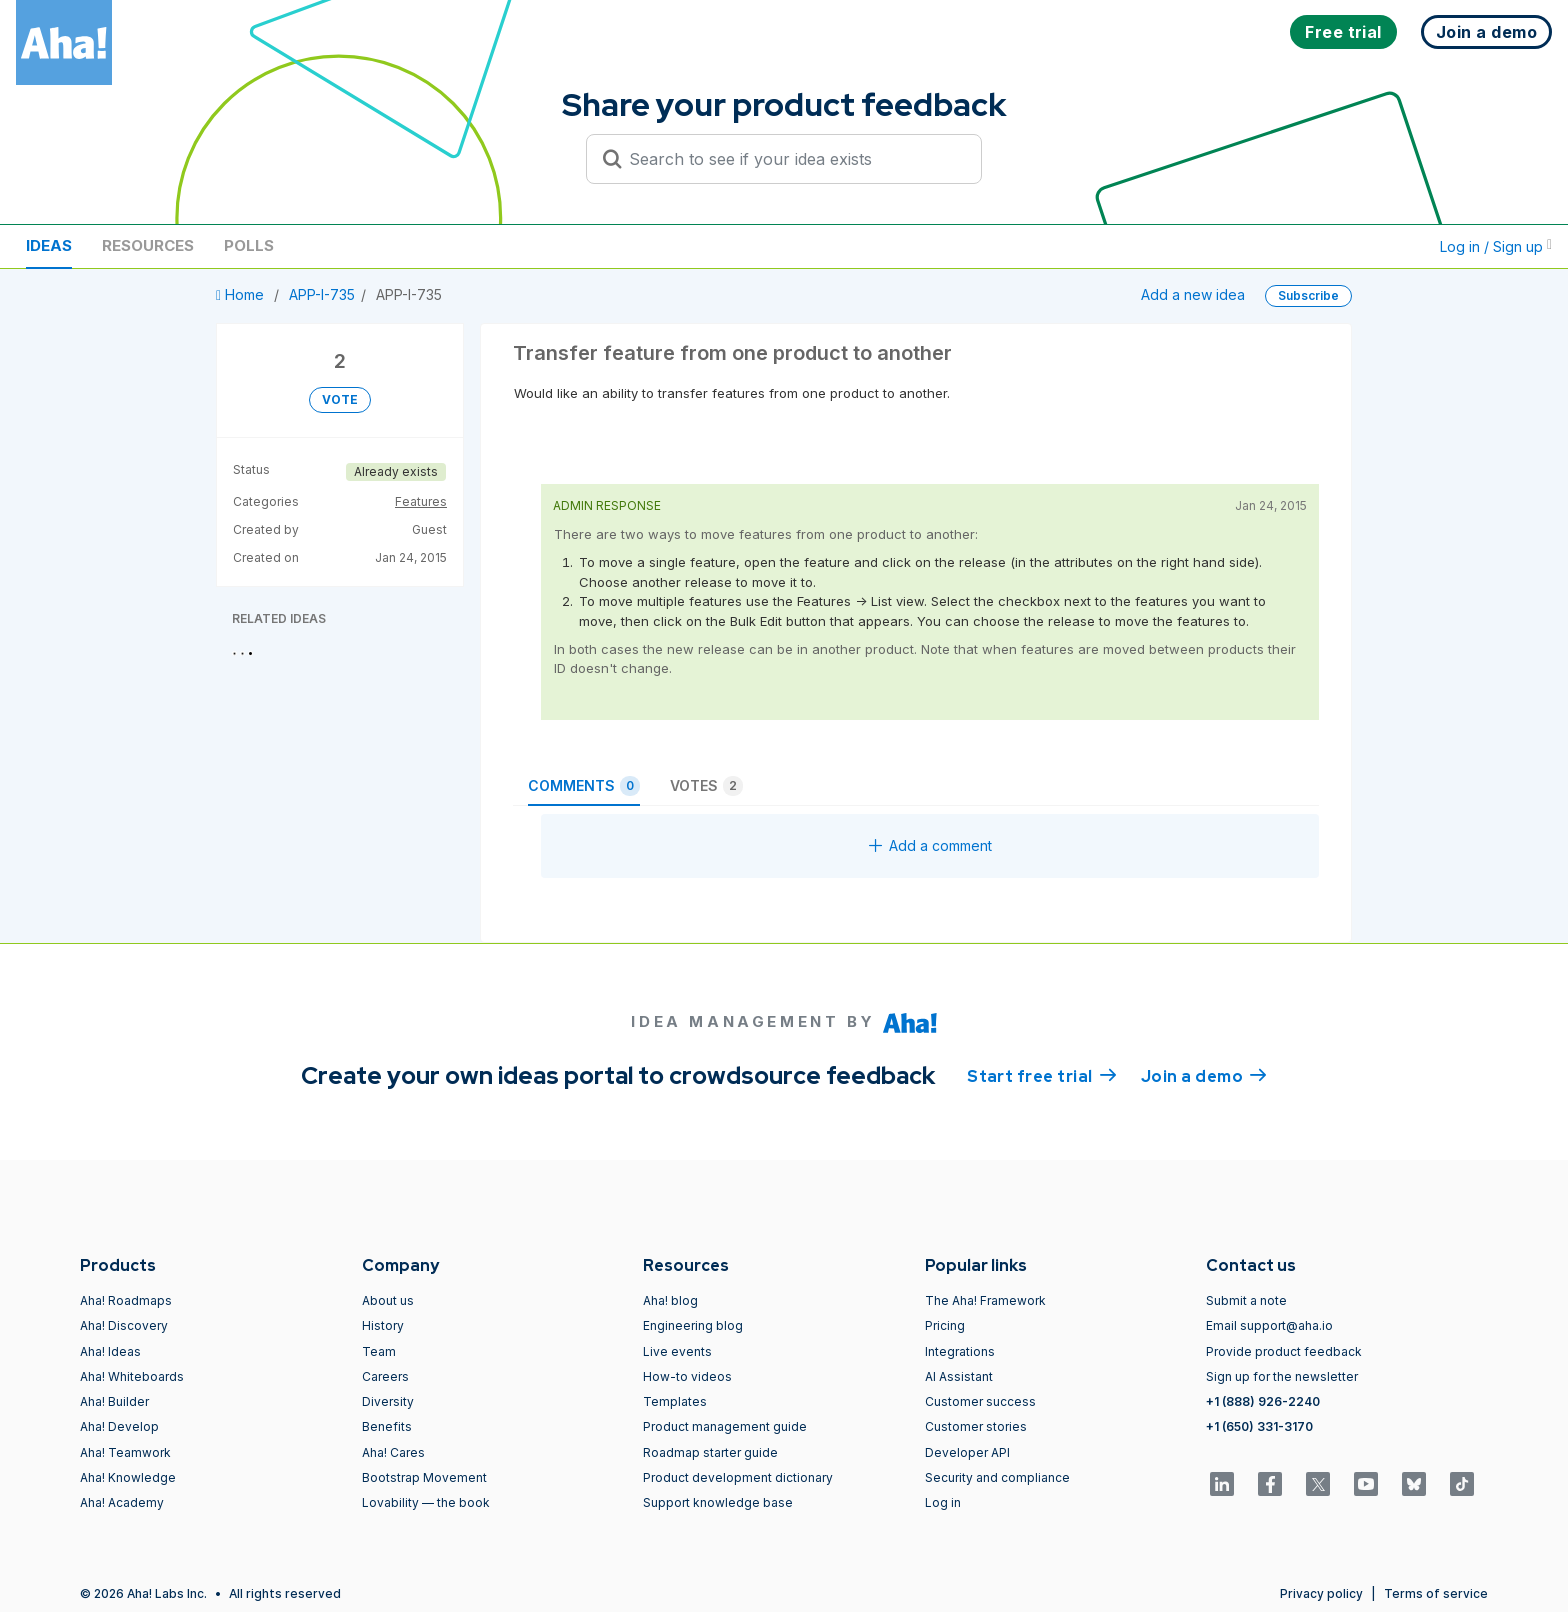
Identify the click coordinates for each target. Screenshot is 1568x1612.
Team (379, 1351)
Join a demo (1204, 1075)
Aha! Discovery (124, 1325)
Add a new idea (1193, 294)
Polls (249, 245)
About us (388, 1300)
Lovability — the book (426, 1502)
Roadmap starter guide (710, 1452)
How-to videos (687, 1376)
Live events (677, 1351)
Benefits (387, 1426)
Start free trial (1042, 1075)
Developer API (967, 1452)
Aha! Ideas (110, 1351)
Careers (385, 1376)
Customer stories (976, 1426)
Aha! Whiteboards (132, 1376)
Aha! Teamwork (125, 1452)
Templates (675, 1401)
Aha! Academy (122, 1502)
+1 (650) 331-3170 (1259, 1426)
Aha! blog (670, 1300)
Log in (943, 1502)
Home (242, 294)
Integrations (960, 1351)
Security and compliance (997, 1477)
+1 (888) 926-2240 (1263, 1401)
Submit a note (1246, 1300)
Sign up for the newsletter (1282, 1376)
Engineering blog (693, 1325)
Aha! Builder (114, 1401)
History (383, 1325)
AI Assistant (959, 1376)
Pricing (945, 1325)
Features (421, 501)
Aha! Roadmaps (126, 1300)
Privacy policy (1321, 1593)
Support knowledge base (718, 1502)
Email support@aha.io (1269, 1325)
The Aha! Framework (985, 1300)
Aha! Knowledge (128, 1477)
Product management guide (725, 1426)
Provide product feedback (1284, 1351)
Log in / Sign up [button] (1496, 246)
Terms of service (1436, 1593)
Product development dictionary (738, 1477)
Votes (706, 786)
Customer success (980, 1401)
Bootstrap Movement (424, 1477)
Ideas (49, 245)
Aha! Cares (393, 1452)
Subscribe (1308, 295)
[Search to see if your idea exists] (793, 159)
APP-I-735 (322, 294)
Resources (148, 245)
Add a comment (930, 845)
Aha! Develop (119, 1426)
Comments (584, 786)
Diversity (388, 1401)
